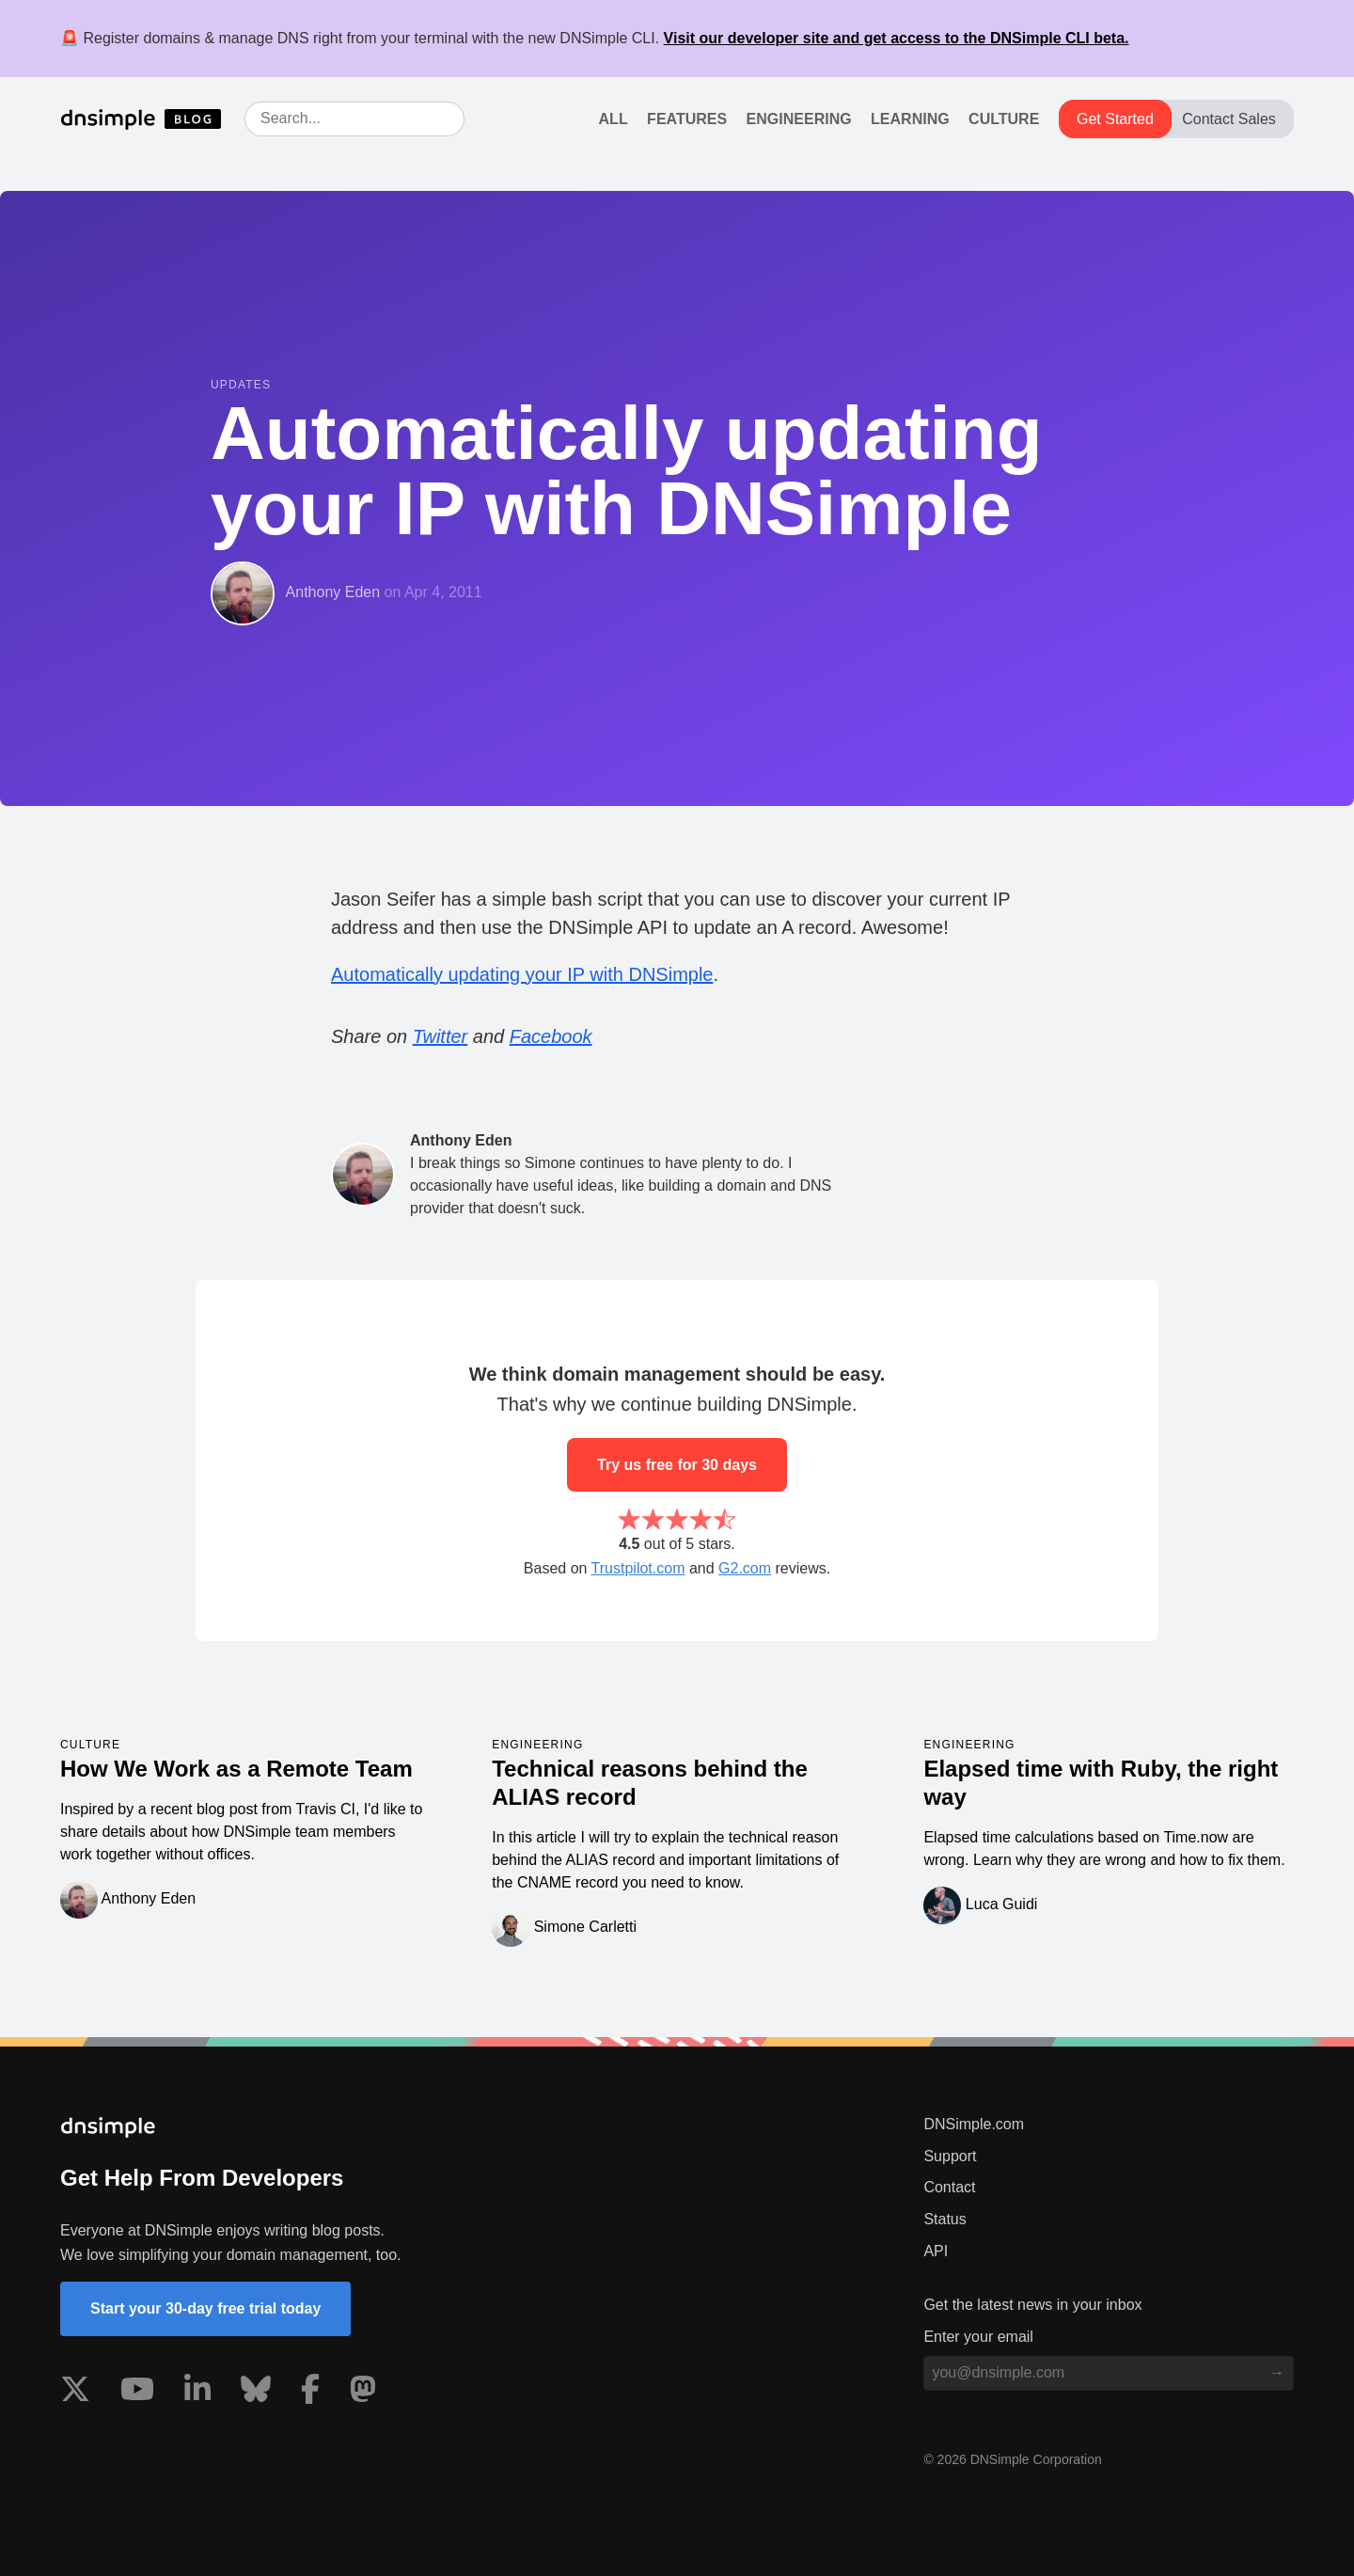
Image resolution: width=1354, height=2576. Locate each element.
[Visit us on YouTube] (137, 2392)
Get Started (1115, 119)
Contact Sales (1229, 119)
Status (944, 2219)
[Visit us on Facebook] (310, 2392)
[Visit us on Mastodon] (363, 2392)
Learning (910, 119)
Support (949, 2156)
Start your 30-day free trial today (205, 2308)
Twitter (440, 1036)
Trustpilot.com (638, 1568)
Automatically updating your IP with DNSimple (522, 974)
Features (687, 119)
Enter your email (978, 2337)
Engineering (799, 119)
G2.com (744, 1568)
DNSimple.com (973, 2124)
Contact (949, 2187)
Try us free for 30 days (677, 1465)
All (613, 119)
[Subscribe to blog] (1277, 2372)
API (935, 2251)
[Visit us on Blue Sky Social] (256, 2392)
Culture (1003, 119)
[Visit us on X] (75, 2392)
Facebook (551, 1036)
